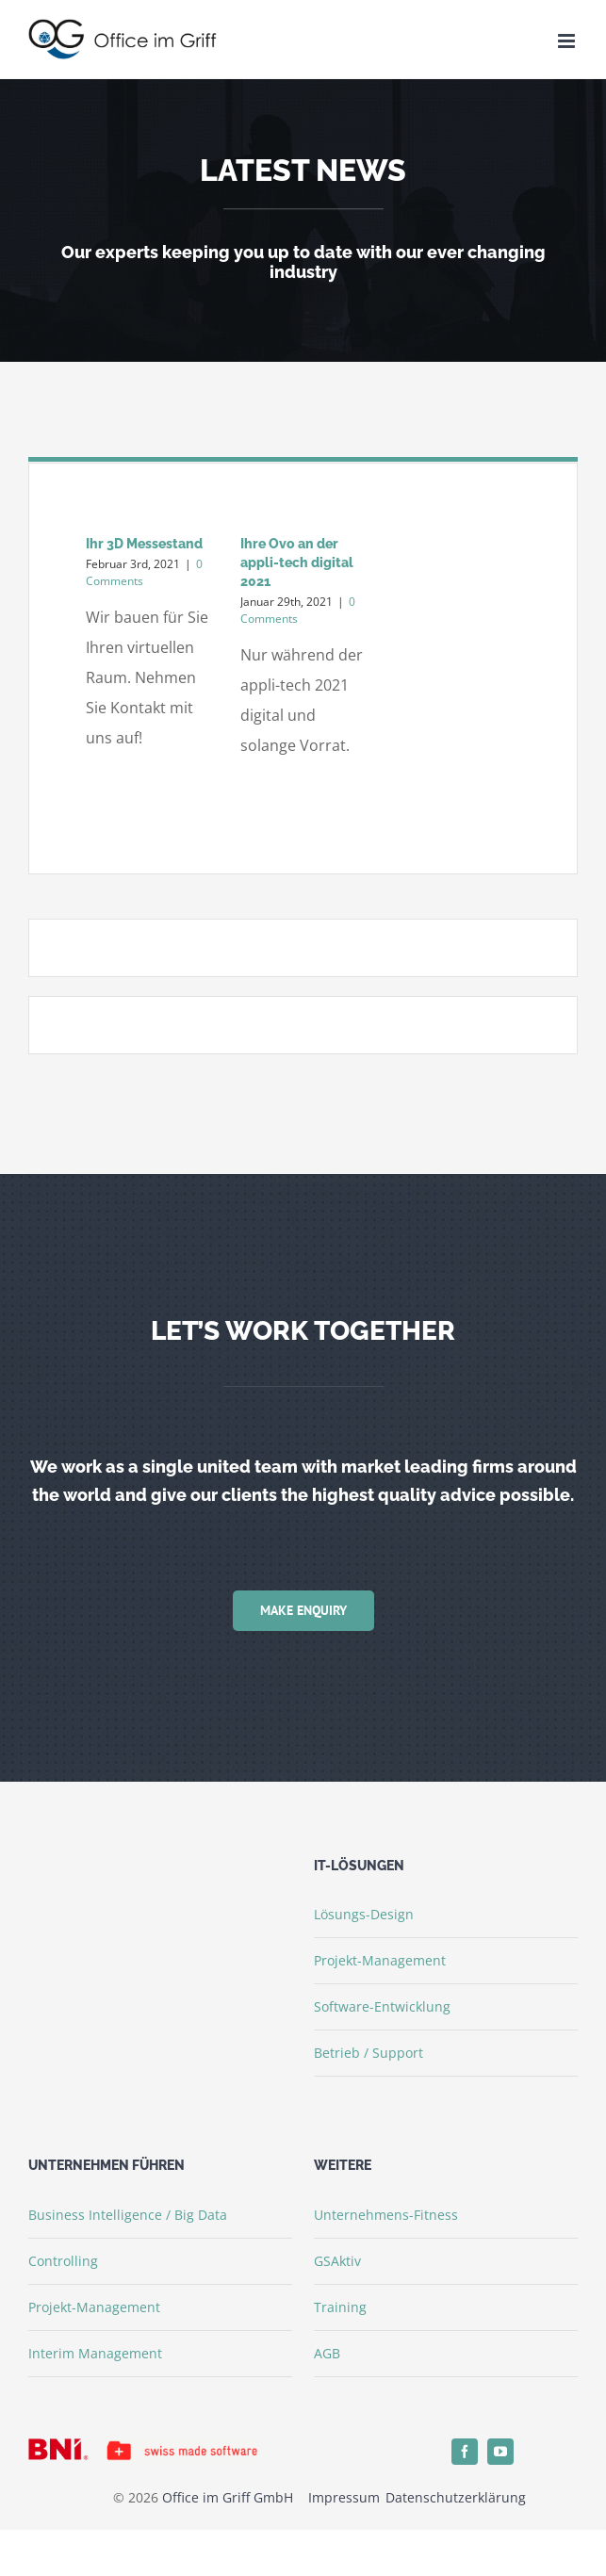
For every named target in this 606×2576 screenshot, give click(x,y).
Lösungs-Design (364, 1914)
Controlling (63, 2261)
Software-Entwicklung (382, 2006)
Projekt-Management (380, 1960)
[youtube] (500, 2451)
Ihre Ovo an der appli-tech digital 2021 (296, 562)
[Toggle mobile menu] (568, 41)
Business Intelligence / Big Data (127, 2215)
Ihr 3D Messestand (144, 543)
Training (340, 2307)
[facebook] (464, 2451)
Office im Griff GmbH (227, 2497)
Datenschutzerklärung (455, 2497)
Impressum (346, 2497)
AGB (327, 2353)
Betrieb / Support (368, 2053)
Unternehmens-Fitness (386, 2215)
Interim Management (95, 2353)
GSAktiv (337, 2261)
